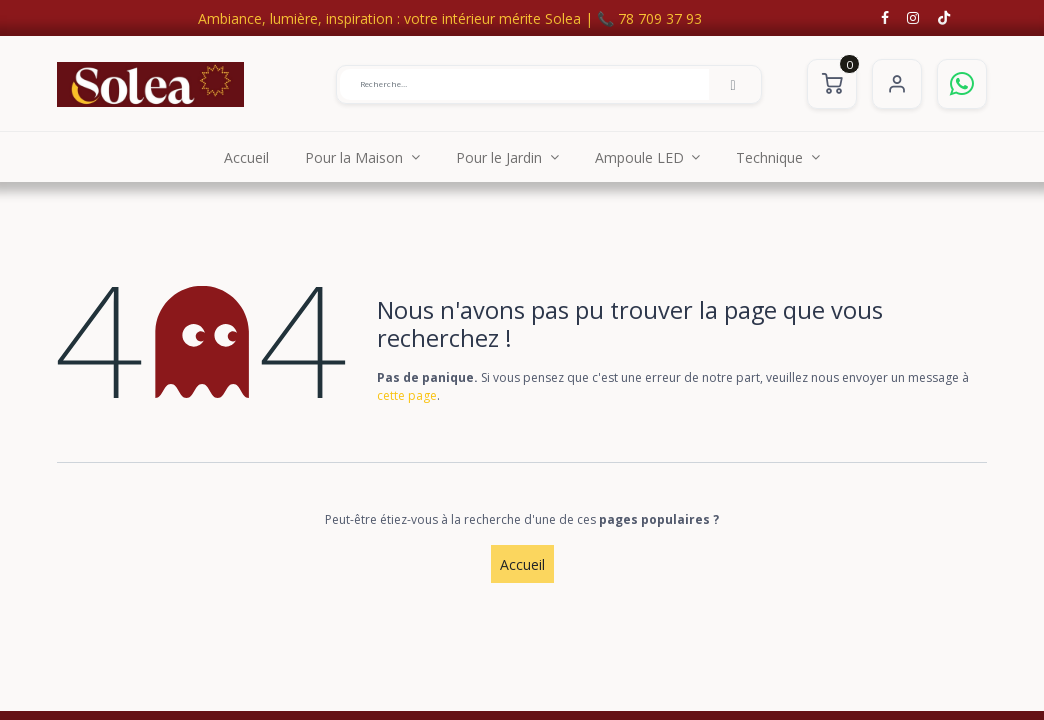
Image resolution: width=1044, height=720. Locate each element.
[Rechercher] (733, 84)
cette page (407, 395)
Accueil (522, 564)
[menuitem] (246, 157)
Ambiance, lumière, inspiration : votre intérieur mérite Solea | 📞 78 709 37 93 (450, 18)
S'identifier (897, 84)
